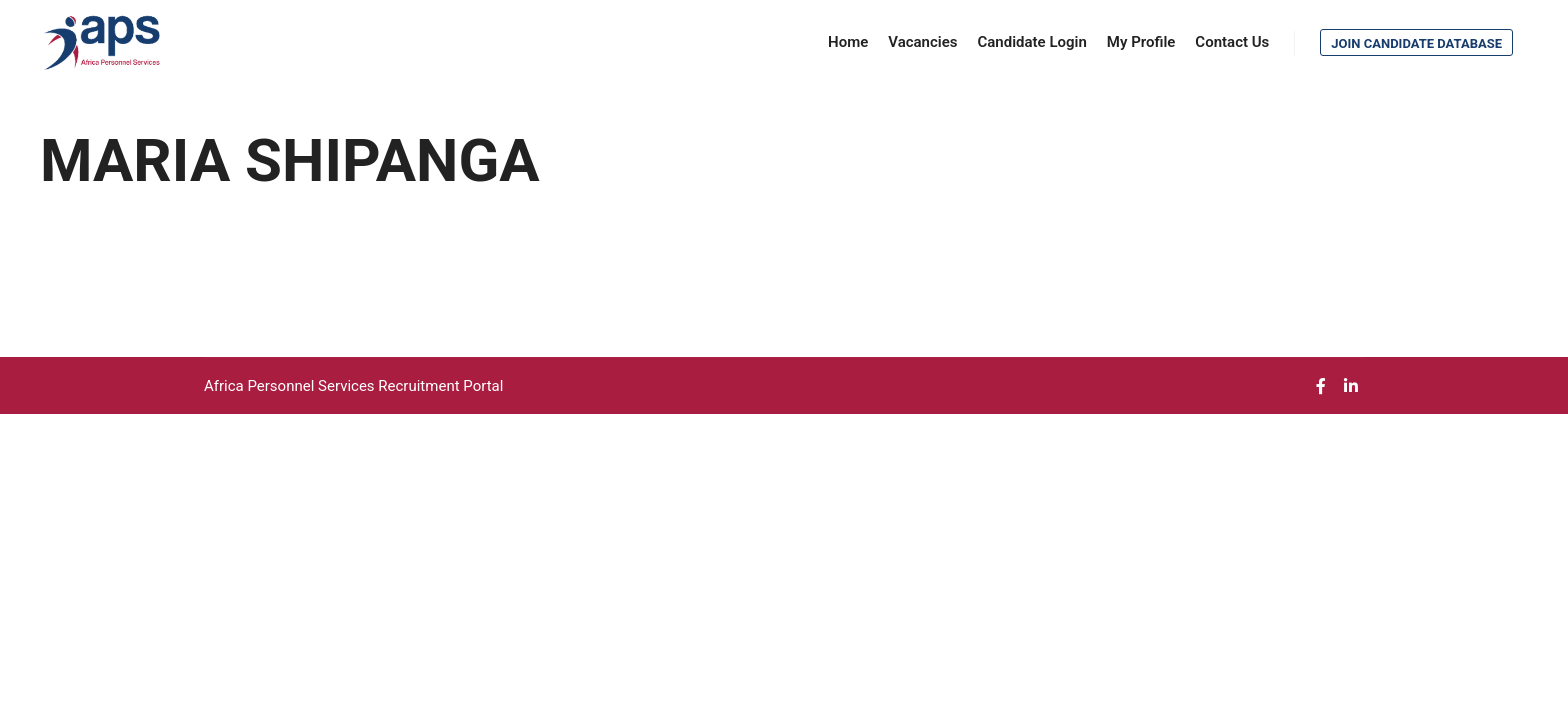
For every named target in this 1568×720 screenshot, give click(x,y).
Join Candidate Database (1416, 43)
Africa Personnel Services (291, 386)
